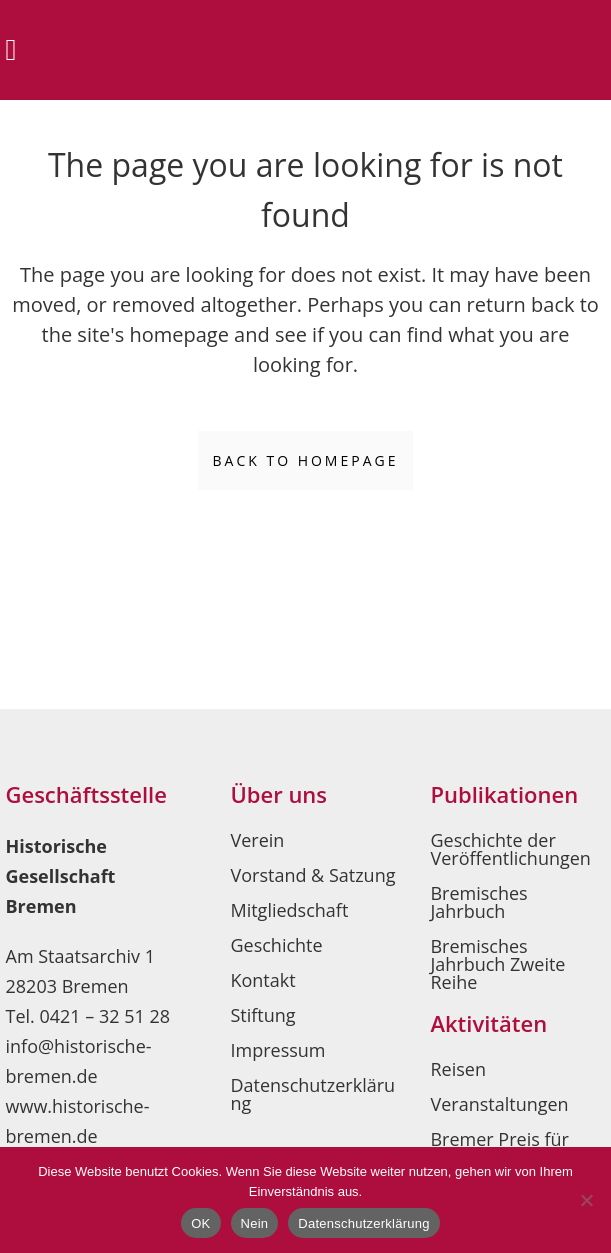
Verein (257, 840)
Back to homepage (306, 460)
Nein (255, 1223)
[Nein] (586, 1200)
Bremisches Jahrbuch (478, 902)
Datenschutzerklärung (312, 1094)
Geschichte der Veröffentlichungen (510, 849)
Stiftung (262, 1015)
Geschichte (276, 945)
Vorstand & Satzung (312, 875)
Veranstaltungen (499, 1104)
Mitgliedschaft (289, 910)
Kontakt (262, 980)
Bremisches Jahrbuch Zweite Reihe (497, 964)
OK (200, 1223)
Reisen (458, 1069)
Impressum (277, 1050)
